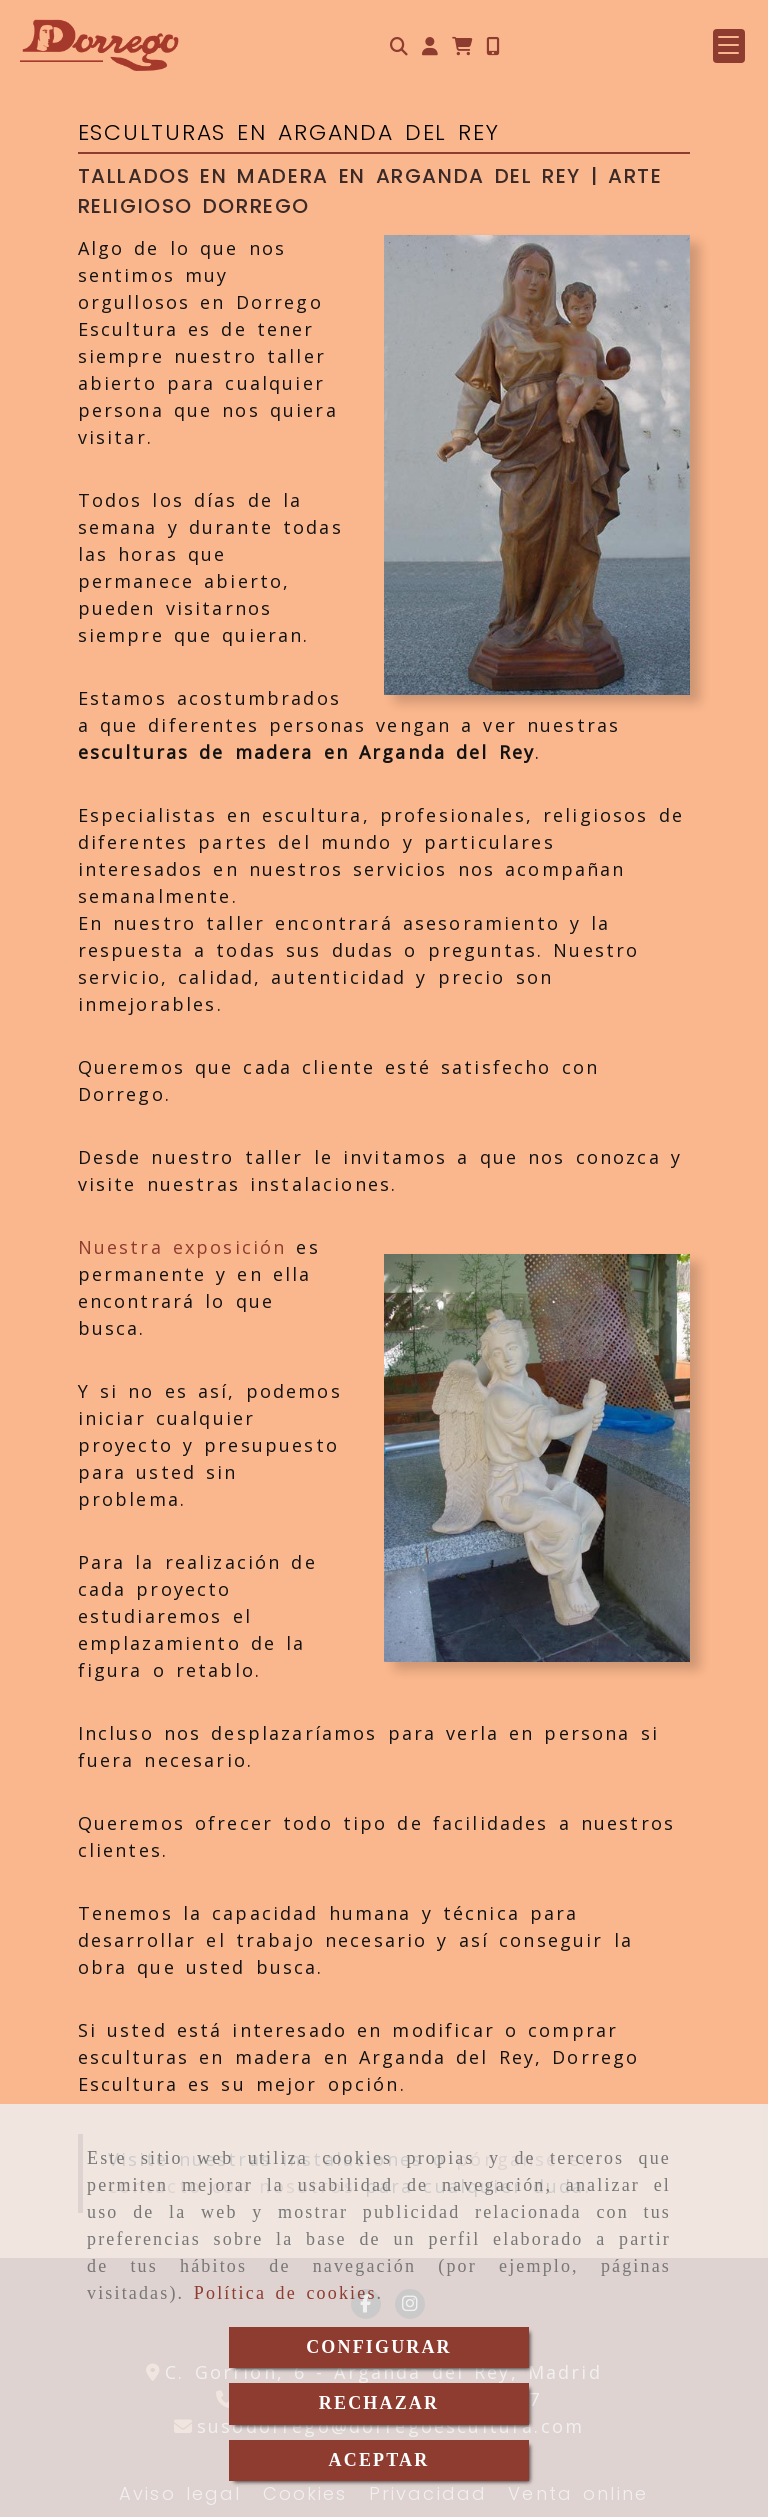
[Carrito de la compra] (462, 46)
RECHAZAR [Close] (379, 2403)
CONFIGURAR (379, 2347)
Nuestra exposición (182, 1247)
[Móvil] (493, 46)
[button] (430, 46)
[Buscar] (399, 46)
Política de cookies (285, 2293)
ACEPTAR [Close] (379, 2460)
